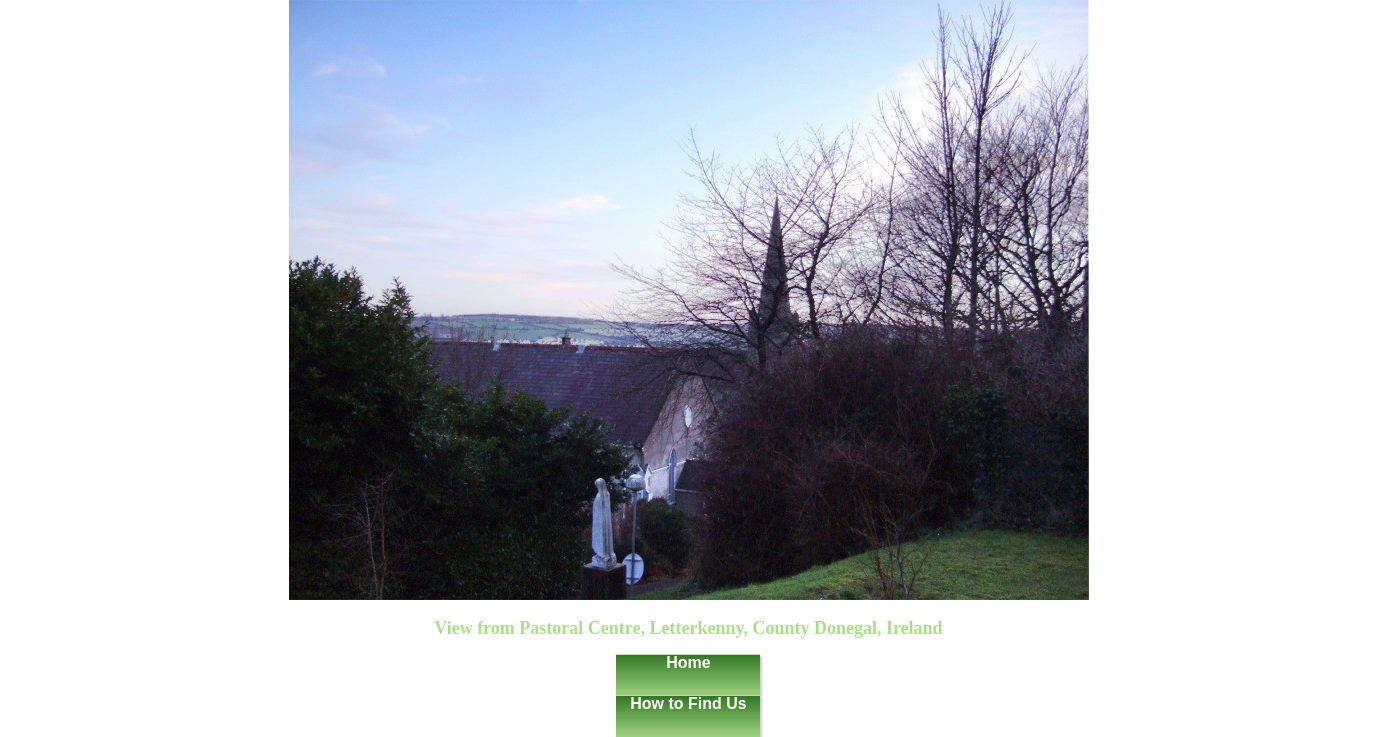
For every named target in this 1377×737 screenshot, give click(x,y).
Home (688, 662)
